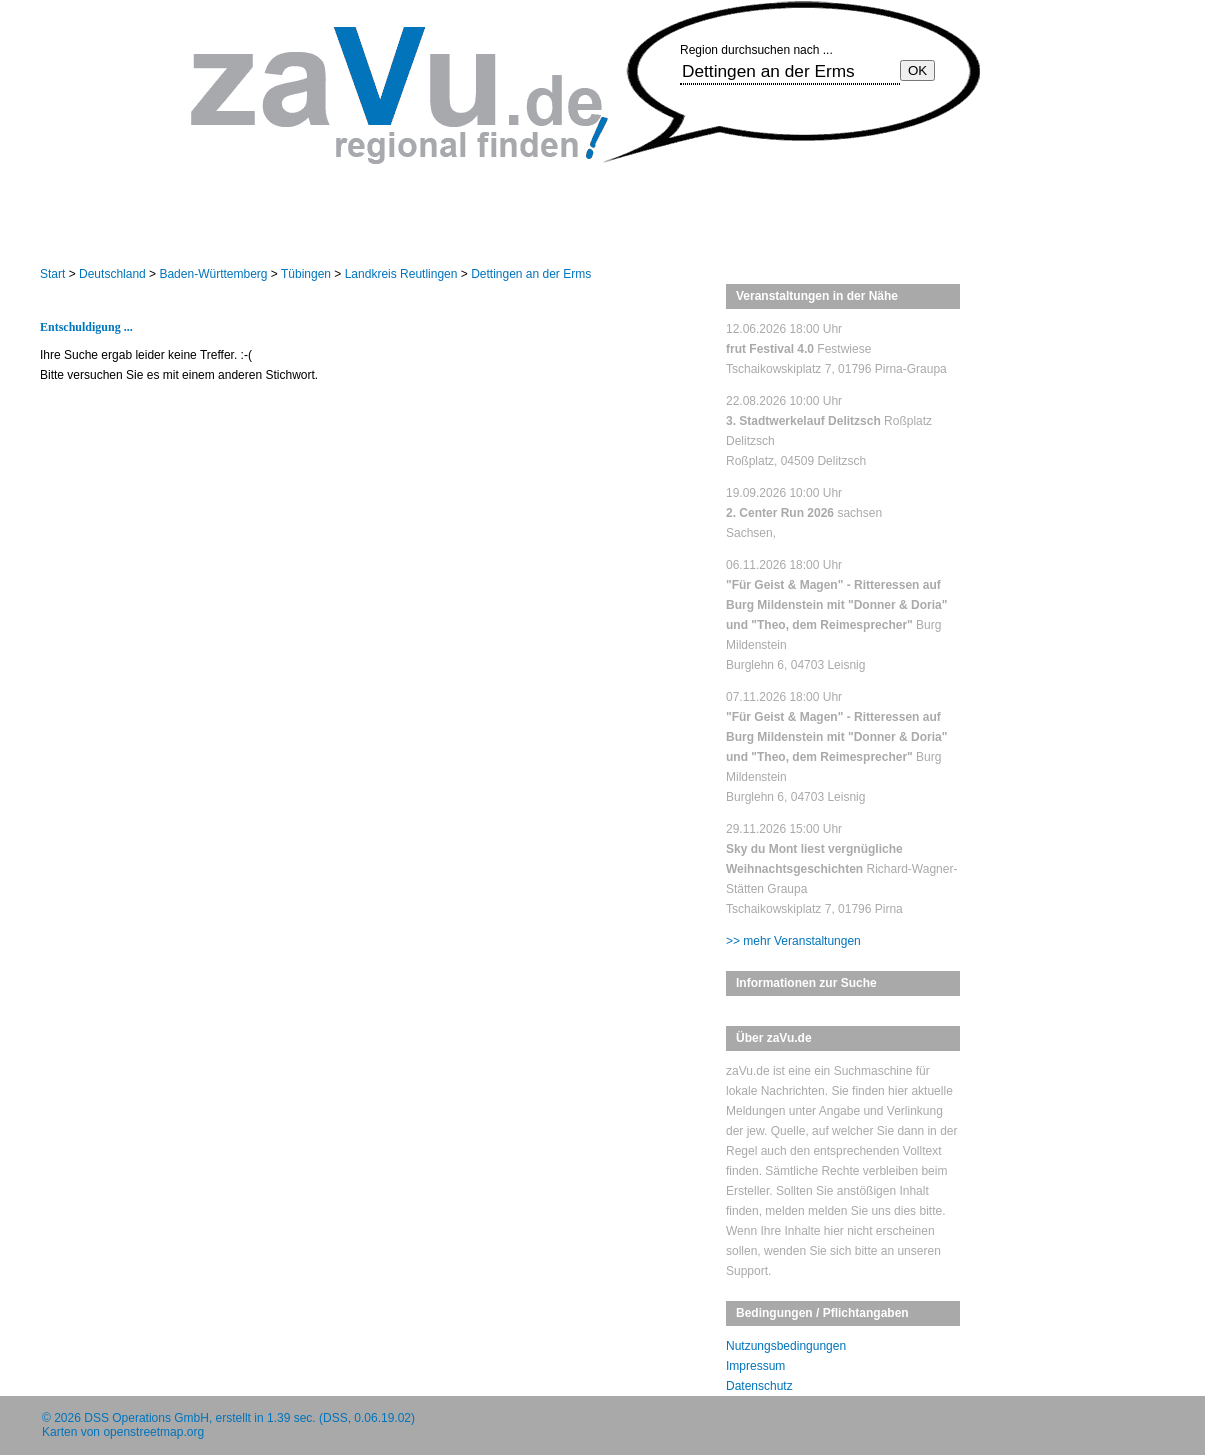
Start (52, 274)
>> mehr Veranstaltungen (793, 941)
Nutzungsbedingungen (786, 1346)
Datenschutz (759, 1386)
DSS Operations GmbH (146, 1418)
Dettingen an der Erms (531, 274)
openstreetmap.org (153, 1432)
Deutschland (112, 274)
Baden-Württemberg (213, 274)
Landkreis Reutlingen (401, 274)
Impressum (755, 1366)
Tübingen (306, 274)
